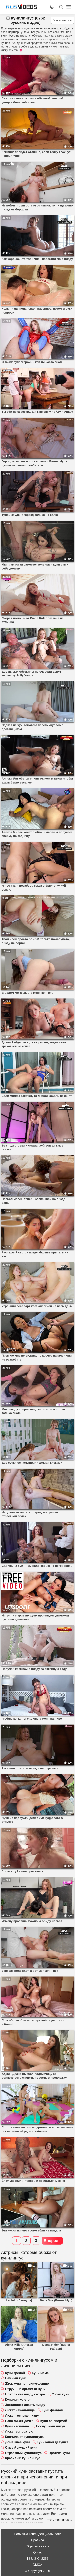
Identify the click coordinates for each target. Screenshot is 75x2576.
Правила (37, 2540)
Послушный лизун (50, 2426)
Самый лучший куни (21, 2447)
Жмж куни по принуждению (27, 2383)
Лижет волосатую (19, 2431)
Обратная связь (37, 2546)
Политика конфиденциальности (37, 2534)
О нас (37, 2552)
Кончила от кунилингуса (24, 2436)
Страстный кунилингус (23, 2453)
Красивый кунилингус (22, 2458)
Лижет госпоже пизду (22, 2415)
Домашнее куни (17, 2442)
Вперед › (52, 2240)
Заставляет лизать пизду (25, 2405)
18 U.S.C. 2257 (37, 2558)
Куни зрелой (15, 2373)
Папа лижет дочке (19, 2421)
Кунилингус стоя (18, 2399)
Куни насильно (17, 2426)
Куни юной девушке (52, 2442)
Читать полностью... (58, 2520)
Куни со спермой (53, 2421)
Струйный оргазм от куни (25, 2389)
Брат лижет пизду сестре (25, 2394)
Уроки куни (60, 2394)
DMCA (37, 2564)
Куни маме (40, 2373)
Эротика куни (59, 2453)
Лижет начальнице (20, 2410)
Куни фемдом (52, 2410)
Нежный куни (15, 2378)
